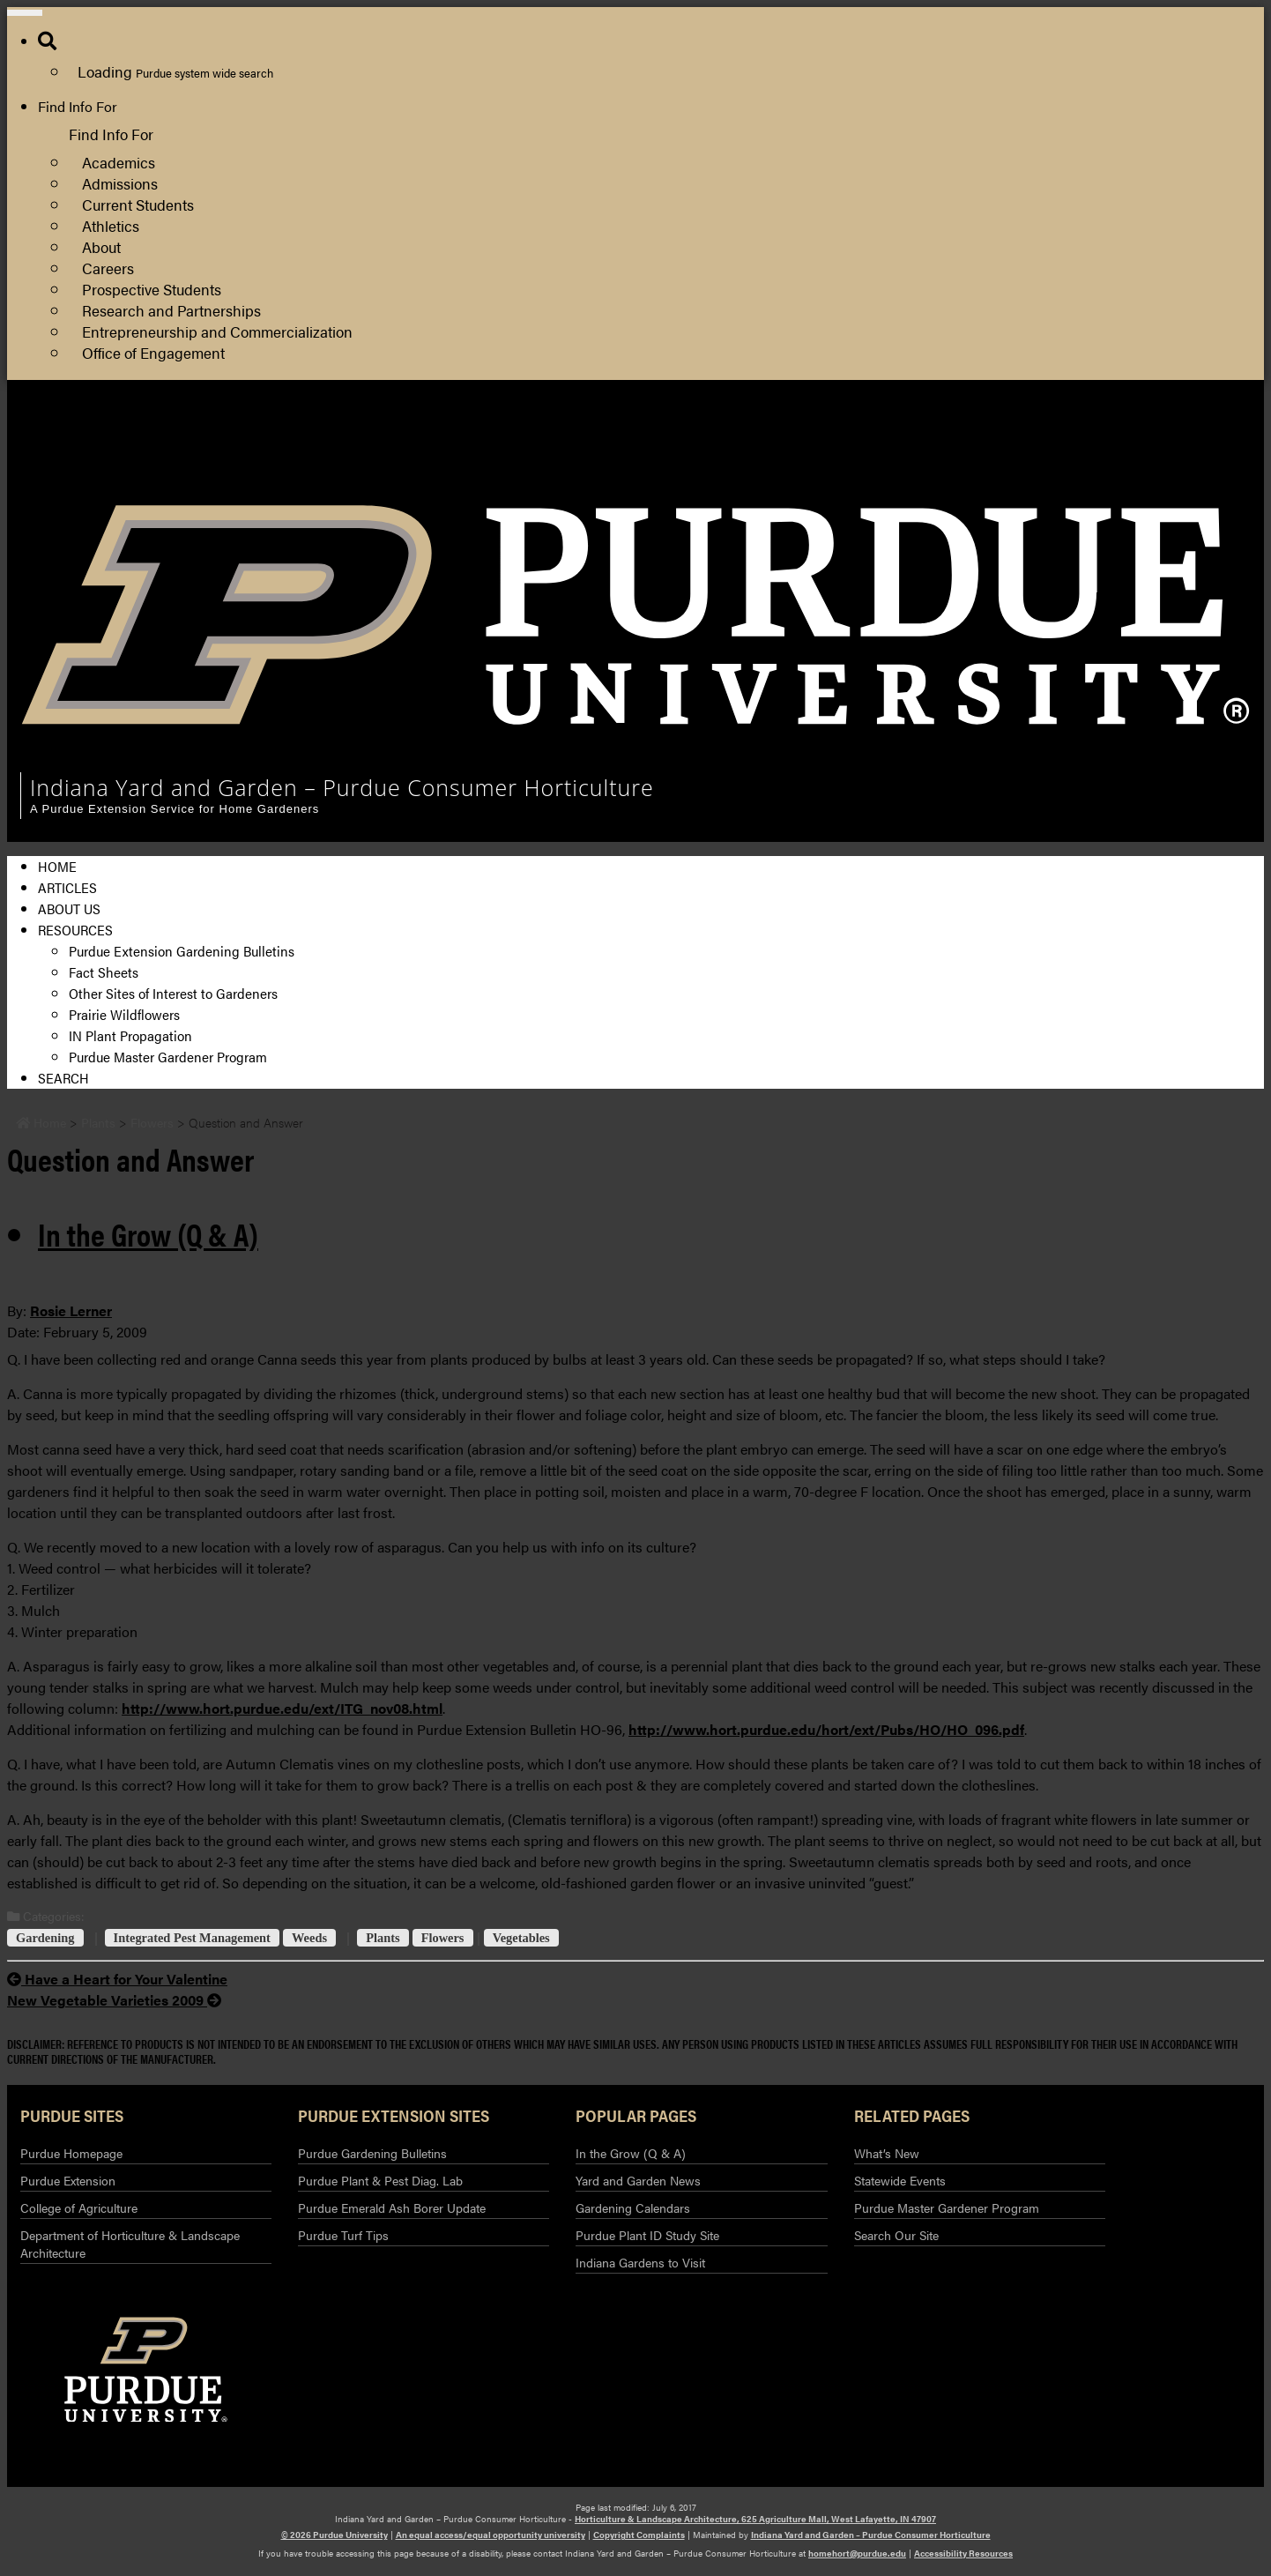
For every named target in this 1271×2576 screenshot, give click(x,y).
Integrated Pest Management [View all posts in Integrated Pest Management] (192, 1938)
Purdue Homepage (71, 2153)
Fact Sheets (103, 972)
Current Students (138, 204)
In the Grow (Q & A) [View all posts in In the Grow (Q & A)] (148, 1233)
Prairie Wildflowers (124, 1014)
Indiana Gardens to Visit (640, 2262)
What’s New (886, 2153)
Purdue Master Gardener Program (168, 1056)
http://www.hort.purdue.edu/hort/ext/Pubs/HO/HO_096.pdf (826, 1729)
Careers (108, 268)
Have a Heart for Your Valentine (117, 1979)
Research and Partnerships (171, 310)
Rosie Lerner (71, 1310)
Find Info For (77, 106)
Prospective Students (151, 289)
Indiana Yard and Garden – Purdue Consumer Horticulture (871, 2534)
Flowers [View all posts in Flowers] (443, 1938)
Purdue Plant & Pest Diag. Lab (380, 2180)
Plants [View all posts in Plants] (382, 1938)
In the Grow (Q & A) (631, 2153)
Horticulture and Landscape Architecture (1120, 436)
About (101, 246)
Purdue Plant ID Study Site (647, 2235)
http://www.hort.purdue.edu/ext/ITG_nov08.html (282, 1708)
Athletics (110, 225)
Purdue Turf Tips (343, 2235)
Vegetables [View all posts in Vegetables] (521, 1938)
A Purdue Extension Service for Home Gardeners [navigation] (174, 808)
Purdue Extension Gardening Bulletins (181, 951)
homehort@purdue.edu (857, 2553)
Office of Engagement (153, 352)
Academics (118, 162)
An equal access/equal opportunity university (490, 2534)
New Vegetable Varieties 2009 (114, 2000)
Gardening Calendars (633, 2207)
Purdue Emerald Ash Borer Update (392, 2207)
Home (57, 866)
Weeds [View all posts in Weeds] (309, 1938)
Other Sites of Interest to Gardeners (173, 993)
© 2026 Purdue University (334, 2534)
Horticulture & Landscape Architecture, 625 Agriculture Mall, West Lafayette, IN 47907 (755, 2519)
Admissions (120, 183)
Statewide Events (900, 2180)
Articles (67, 887)
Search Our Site (896, 2235)
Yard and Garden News (638, 2180)
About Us (69, 908)
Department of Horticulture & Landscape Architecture (130, 2243)
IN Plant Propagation (130, 1035)
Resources (75, 929)
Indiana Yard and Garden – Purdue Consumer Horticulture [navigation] (342, 787)
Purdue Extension (1049, 478)
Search (63, 1078)
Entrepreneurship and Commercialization (217, 331)
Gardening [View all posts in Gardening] (45, 1938)
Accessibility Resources (963, 2553)
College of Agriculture (1062, 457)
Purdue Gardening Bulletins (372, 2153)
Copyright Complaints (639, 2534)
